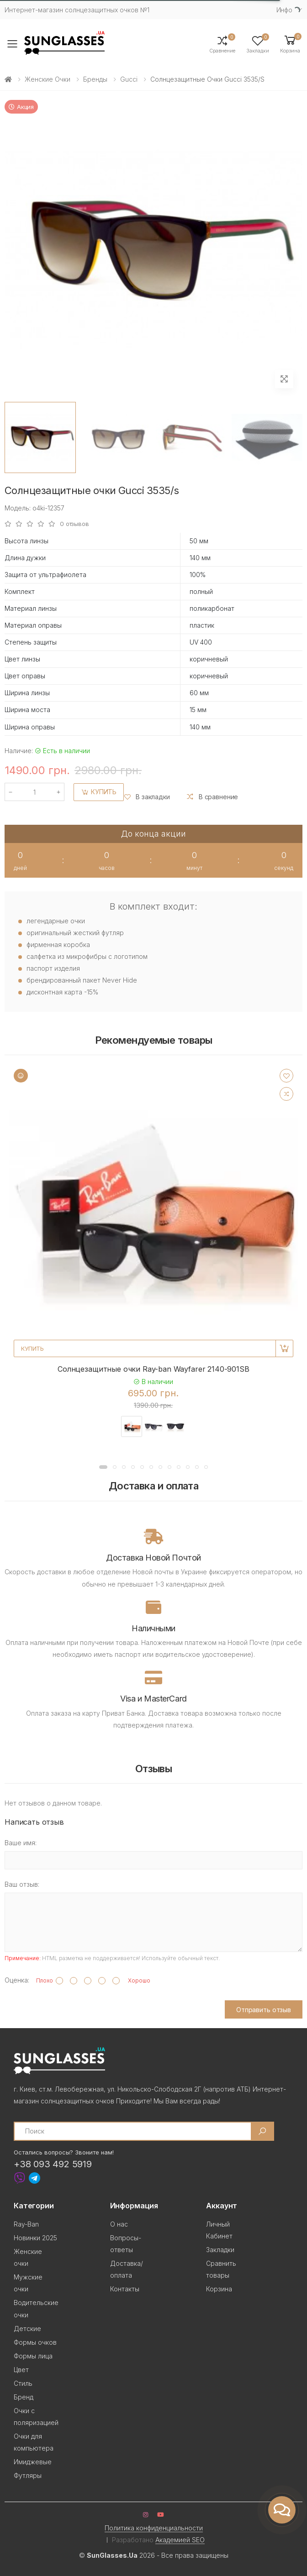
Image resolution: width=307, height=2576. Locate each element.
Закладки (220, 2249)
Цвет (21, 2369)
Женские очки (47, 79)
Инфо (284, 10)
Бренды (95, 79)
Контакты (124, 2289)
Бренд (23, 2397)
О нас (119, 2224)
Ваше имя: (21, 1843)
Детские (27, 2328)
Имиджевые (33, 2462)
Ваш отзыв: (22, 1884)
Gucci (129, 79)
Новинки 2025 (35, 2238)
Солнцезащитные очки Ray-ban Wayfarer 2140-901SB (153, 1369)
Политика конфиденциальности (154, 2528)
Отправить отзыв (263, 2010)
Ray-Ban (26, 2224)
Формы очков (35, 2342)
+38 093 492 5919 (53, 2164)
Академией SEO (180, 2540)
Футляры (28, 2475)
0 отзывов (74, 524)
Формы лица (33, 2356)
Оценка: (17, 1980)
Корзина (219, 2289)
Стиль (23, 2383)
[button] (290, 43)
